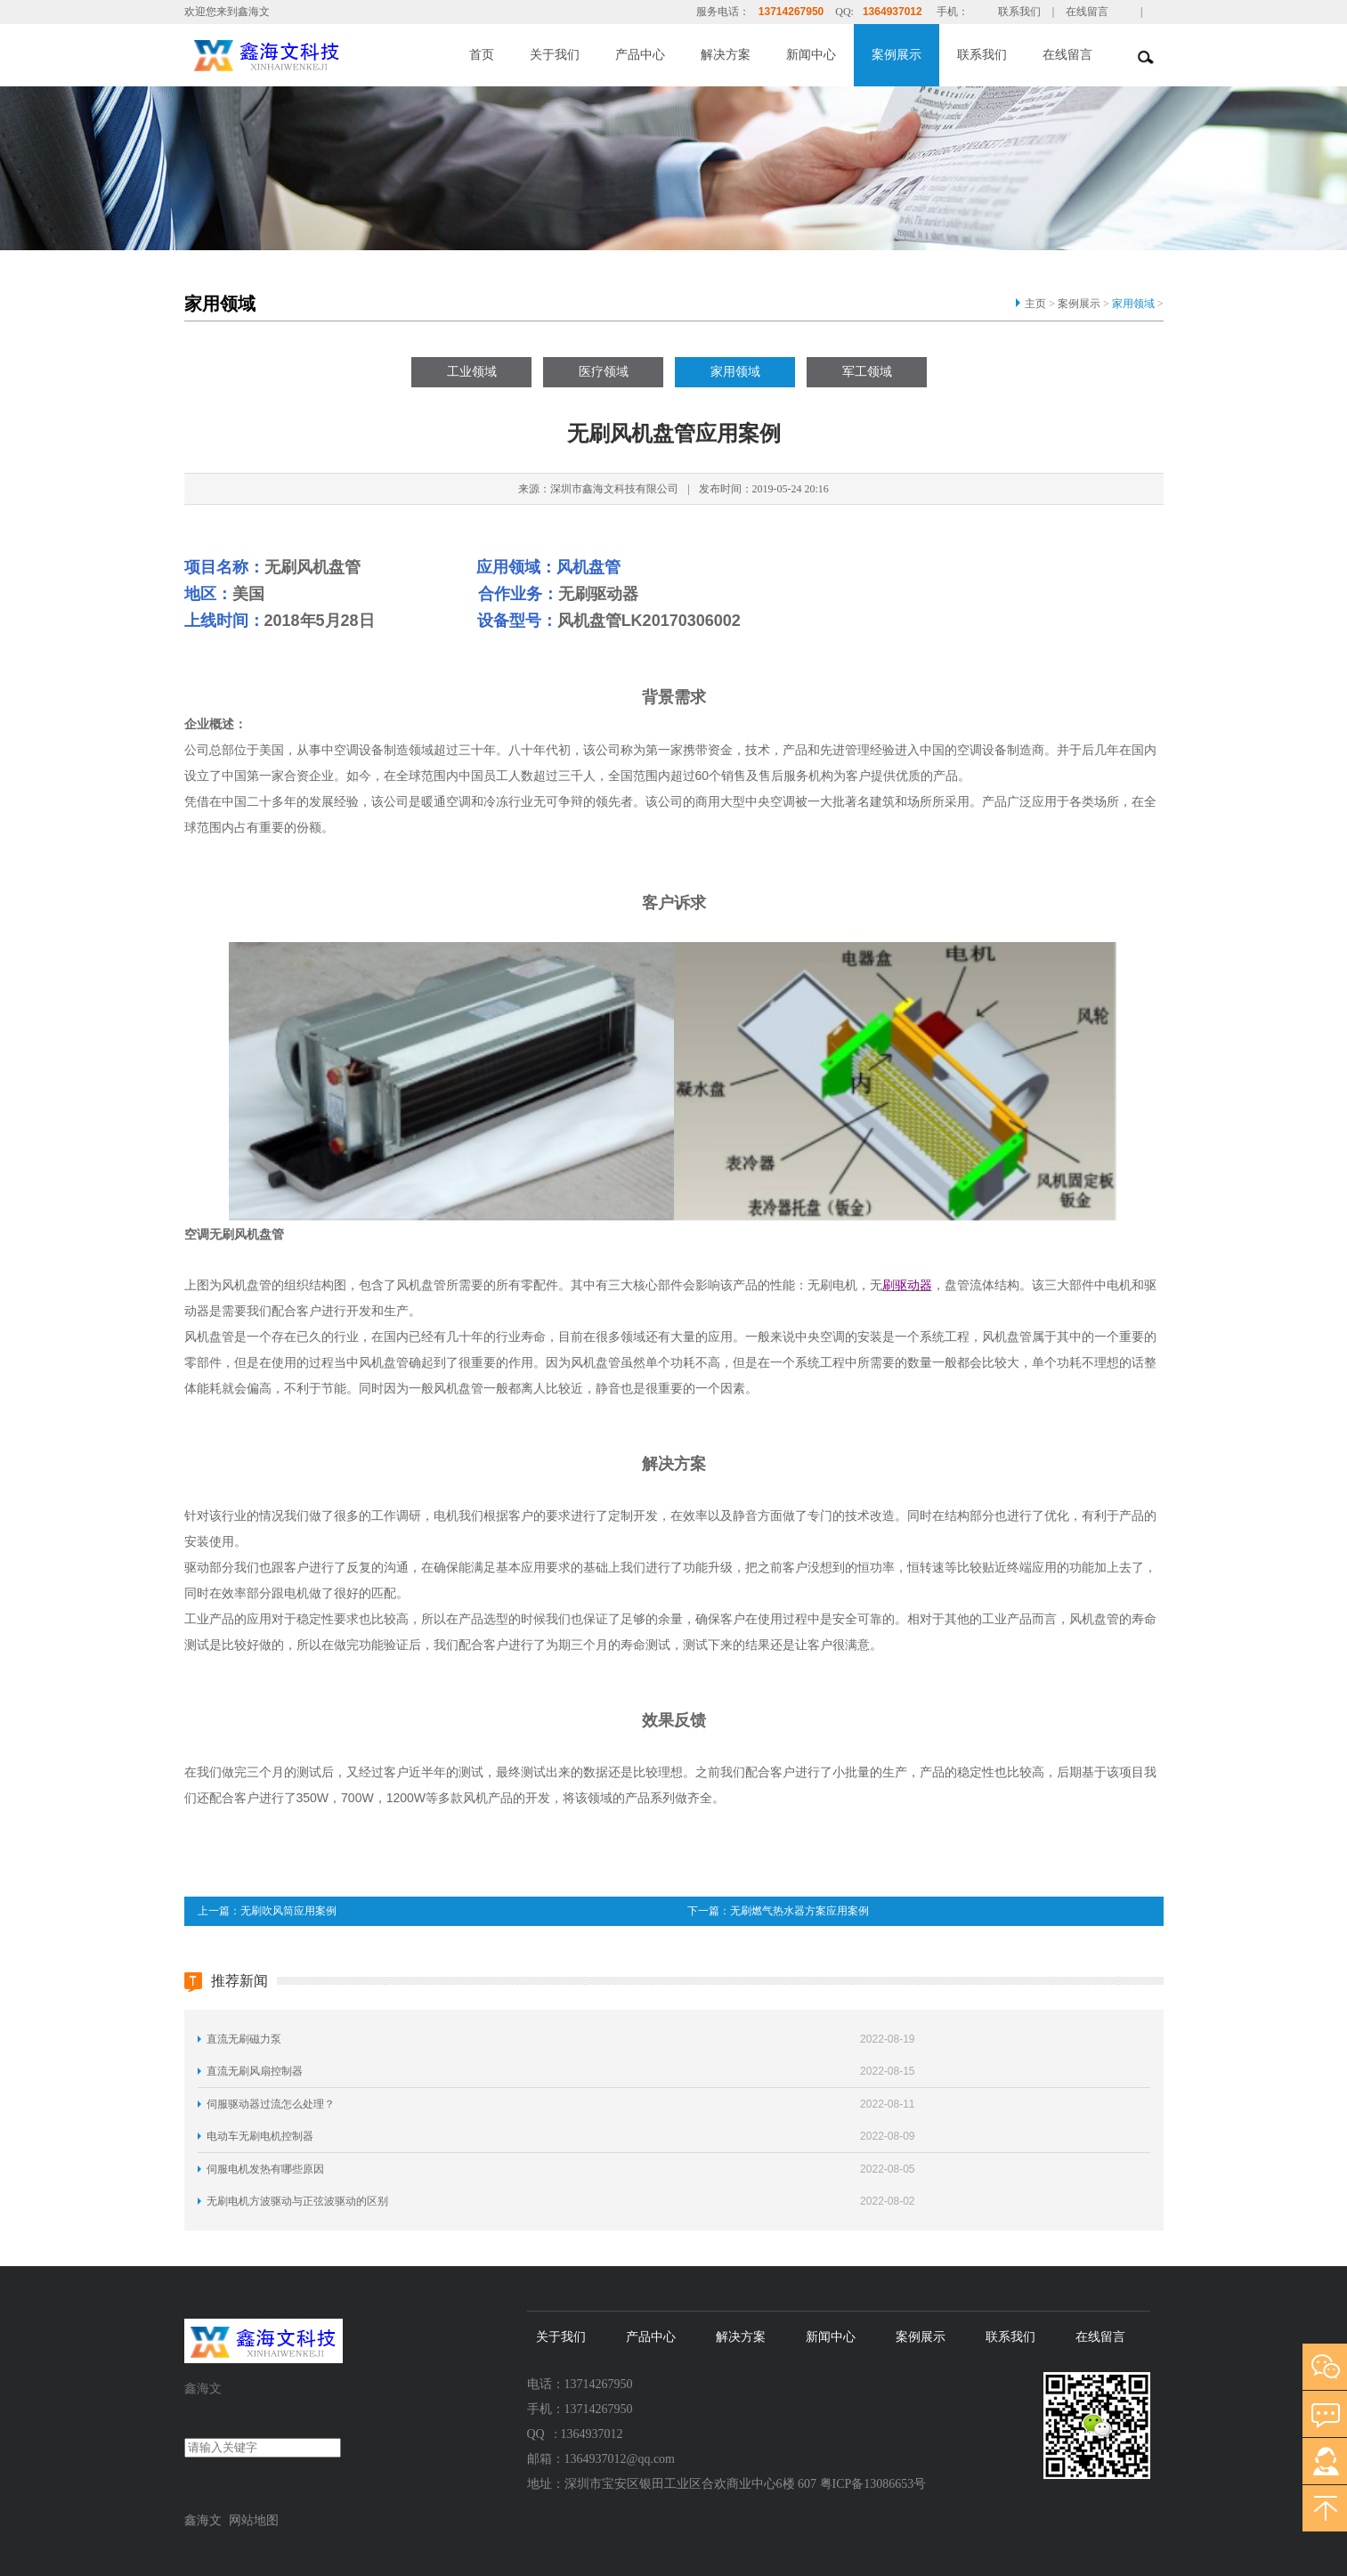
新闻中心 (811, 54)
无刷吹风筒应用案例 (288, 1911)
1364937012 (892, 11)
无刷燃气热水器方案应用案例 (799, 1911)
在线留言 (1087, 11)
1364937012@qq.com (620, 2459)
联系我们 (1019, 11)
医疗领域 (604, 371)
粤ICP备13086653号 (873, 2484)
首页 (481, 54)
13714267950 (791, 11)
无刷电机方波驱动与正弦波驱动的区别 (297, 2201)
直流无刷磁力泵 (244, 2039)
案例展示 (896, 54)
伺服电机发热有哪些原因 (265, 2169)
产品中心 (640, 54)
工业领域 (472, 371)
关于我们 (555, 54)
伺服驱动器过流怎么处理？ (271, 2104)
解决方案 (726, 54)
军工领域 (867, 371)
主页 (1035, 303)
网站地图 (254, 2520)
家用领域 (1133, 303)
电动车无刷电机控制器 (260, 2136)
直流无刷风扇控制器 (255, 2071)
